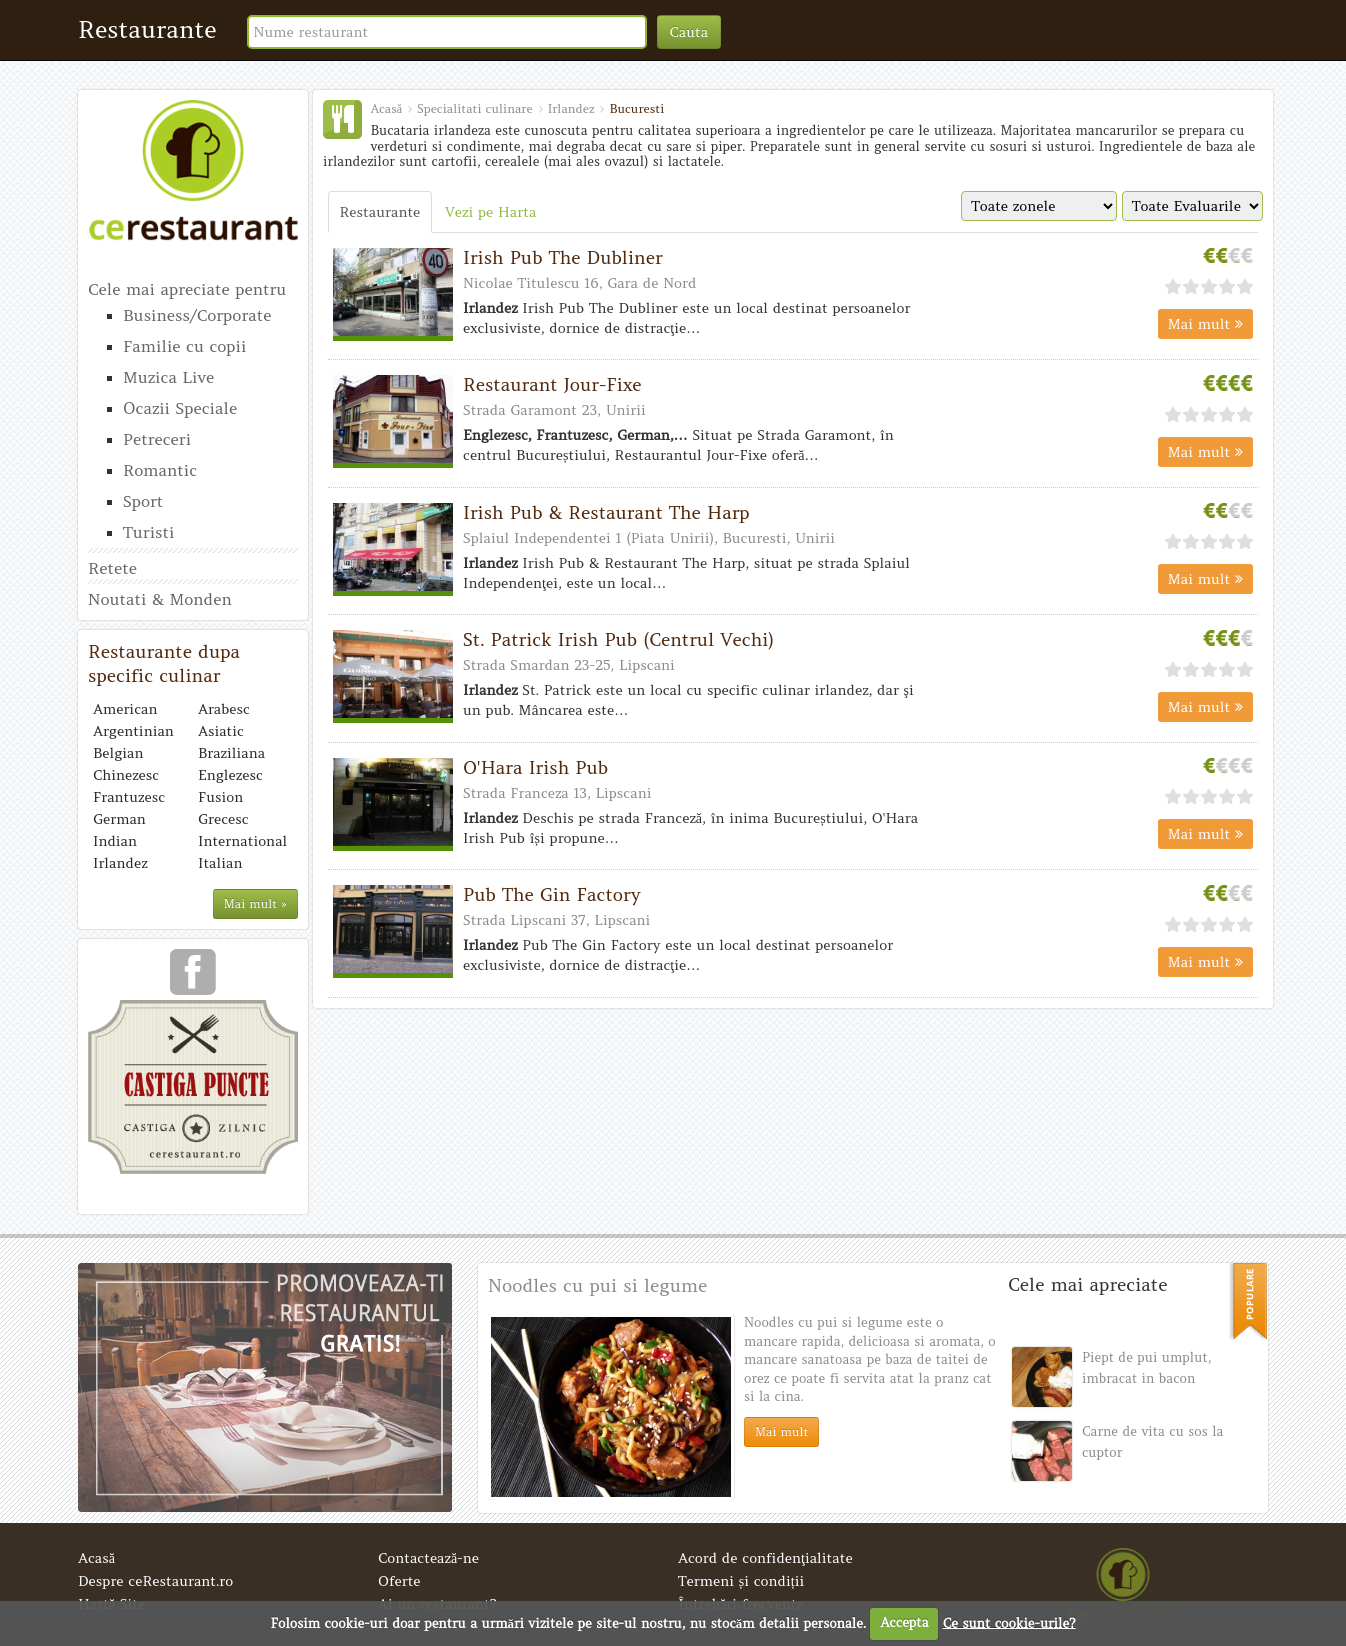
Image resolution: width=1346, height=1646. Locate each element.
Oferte (399, 1581)
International (242, 841)
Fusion (220, 797)
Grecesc (223, 819)
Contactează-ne (428, 1558)
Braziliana (231, 753)
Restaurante (147, 29)
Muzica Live (168, 377)
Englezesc (230, 775)
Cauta (689, 32)
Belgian (118, 753)
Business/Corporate (197, 315)
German (119, 819)
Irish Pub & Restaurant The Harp (606, 512)
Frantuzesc (129, 797)
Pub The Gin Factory (552, 894)
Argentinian (133, 731)
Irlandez (120, 863)
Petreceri (157, 439)
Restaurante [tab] (380, 212)
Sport (143, 501)
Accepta (904, 1622)
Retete (112, 568)
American (125, 709)
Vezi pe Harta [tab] (490, 212)
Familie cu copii (184, 346)
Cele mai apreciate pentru (187, 289)
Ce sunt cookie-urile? (1009, 1622)
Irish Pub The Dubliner (563, 257)
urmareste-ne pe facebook (193, 979)
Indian (115, 841)
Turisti (148, 532)
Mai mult (1205, 324)
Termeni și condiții (741, 1581)
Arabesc (224, 709)
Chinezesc (126, 775)
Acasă (96, 1558)
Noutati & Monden (160, 599)
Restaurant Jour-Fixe (552, 384)
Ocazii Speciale (180, 408)
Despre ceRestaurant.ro (155, 1581)
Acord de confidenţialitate (765, 1558)
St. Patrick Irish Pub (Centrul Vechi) (618, 639)
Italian (220, 863)
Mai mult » (255, 903)
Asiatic (221, 731)
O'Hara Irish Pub (535, 767)
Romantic (160, 470)
